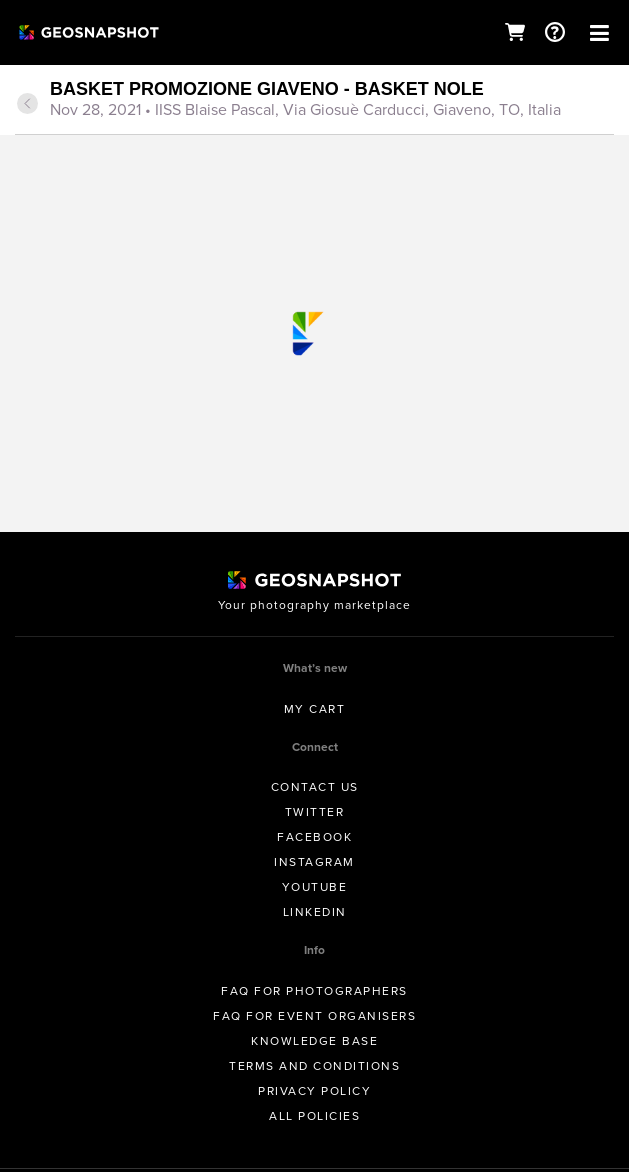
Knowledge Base (314, 1041)
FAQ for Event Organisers (314, 1016)
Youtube (315, 887)
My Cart (315, 709)
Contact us (315, 787)
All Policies (314, 1116)
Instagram (314, 862)
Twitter (315, 812)
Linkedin (315, 912)
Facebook (314, 837)
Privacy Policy (314, 1091)
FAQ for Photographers (314, 991)
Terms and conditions (314, 1066)
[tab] (314, 101)
